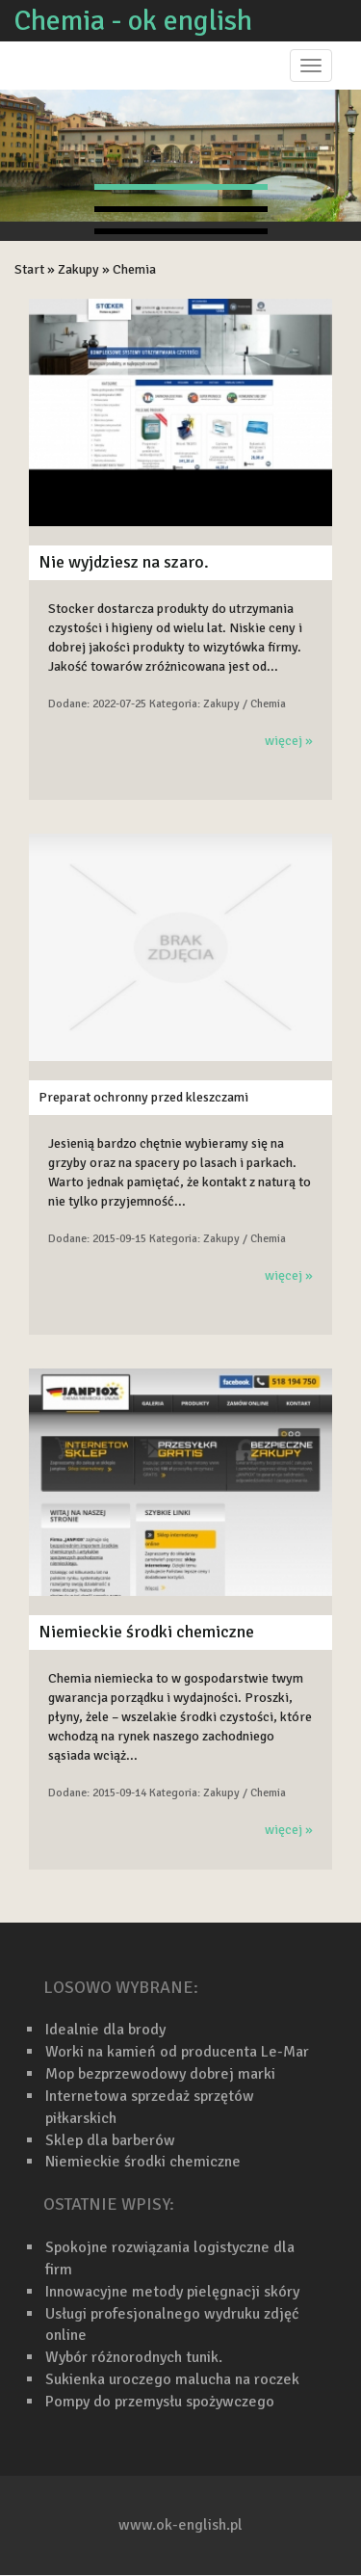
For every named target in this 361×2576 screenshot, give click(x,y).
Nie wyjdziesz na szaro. (124, 561)
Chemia (134, 269)
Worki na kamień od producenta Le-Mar (177, 2051)
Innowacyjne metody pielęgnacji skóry (172, 2291)
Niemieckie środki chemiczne (146, 1631)
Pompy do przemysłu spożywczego (159, 2401)
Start (29, 269)
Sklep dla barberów (110, 2140)
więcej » (289, 740)
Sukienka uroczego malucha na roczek (172, 2379)
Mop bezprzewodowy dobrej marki (160, 2074)
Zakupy (78, 269)
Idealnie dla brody (105, 2029)
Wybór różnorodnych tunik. (133, 2357)
